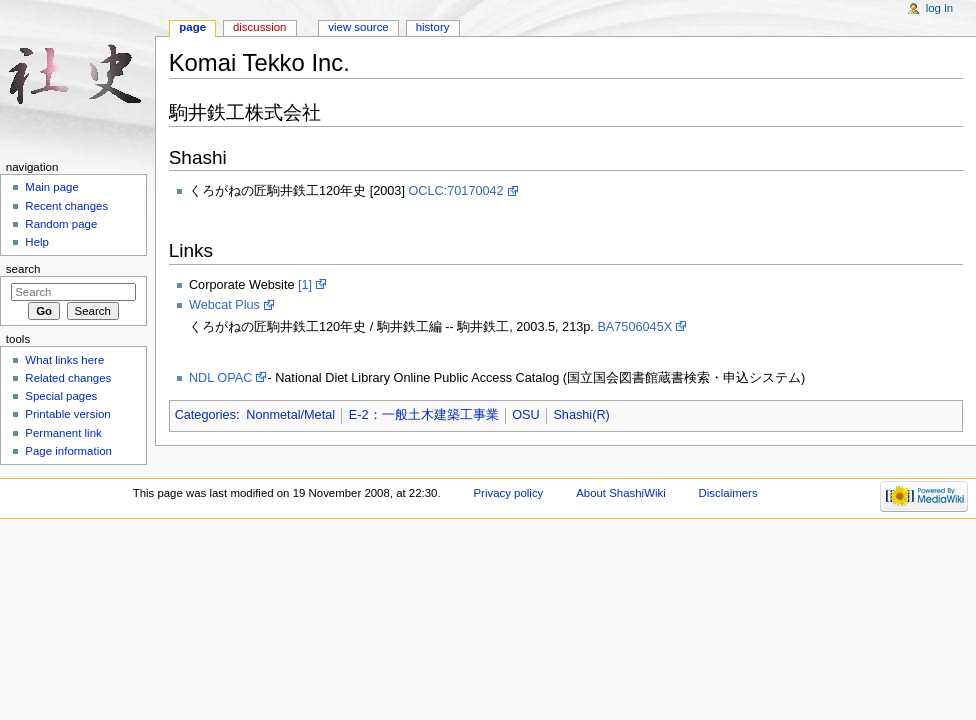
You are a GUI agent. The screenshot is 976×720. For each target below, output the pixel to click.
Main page (52, 187)
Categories (205, 415)
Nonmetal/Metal (290, 415)
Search (23, 269)
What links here (64, 360)
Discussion (259, 27)
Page (192, 27)
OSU (526, 415)
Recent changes (66, 206)
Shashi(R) (581, 415)
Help (37, 242)
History (433, 27)
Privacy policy (508, 493)
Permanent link (63, 433)
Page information (68, 451)
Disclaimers (728, 493)
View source (358, 27)
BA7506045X (634, 327)
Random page (61, 224)
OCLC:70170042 (455, 191)
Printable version (67, 414)
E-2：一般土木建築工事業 (424, 415)
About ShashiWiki (621, 493)
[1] (305, 285)
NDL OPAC (220, 378)
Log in (939, 8)
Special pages (61, 396)
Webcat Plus (224, 305)
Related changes (68, 378)
